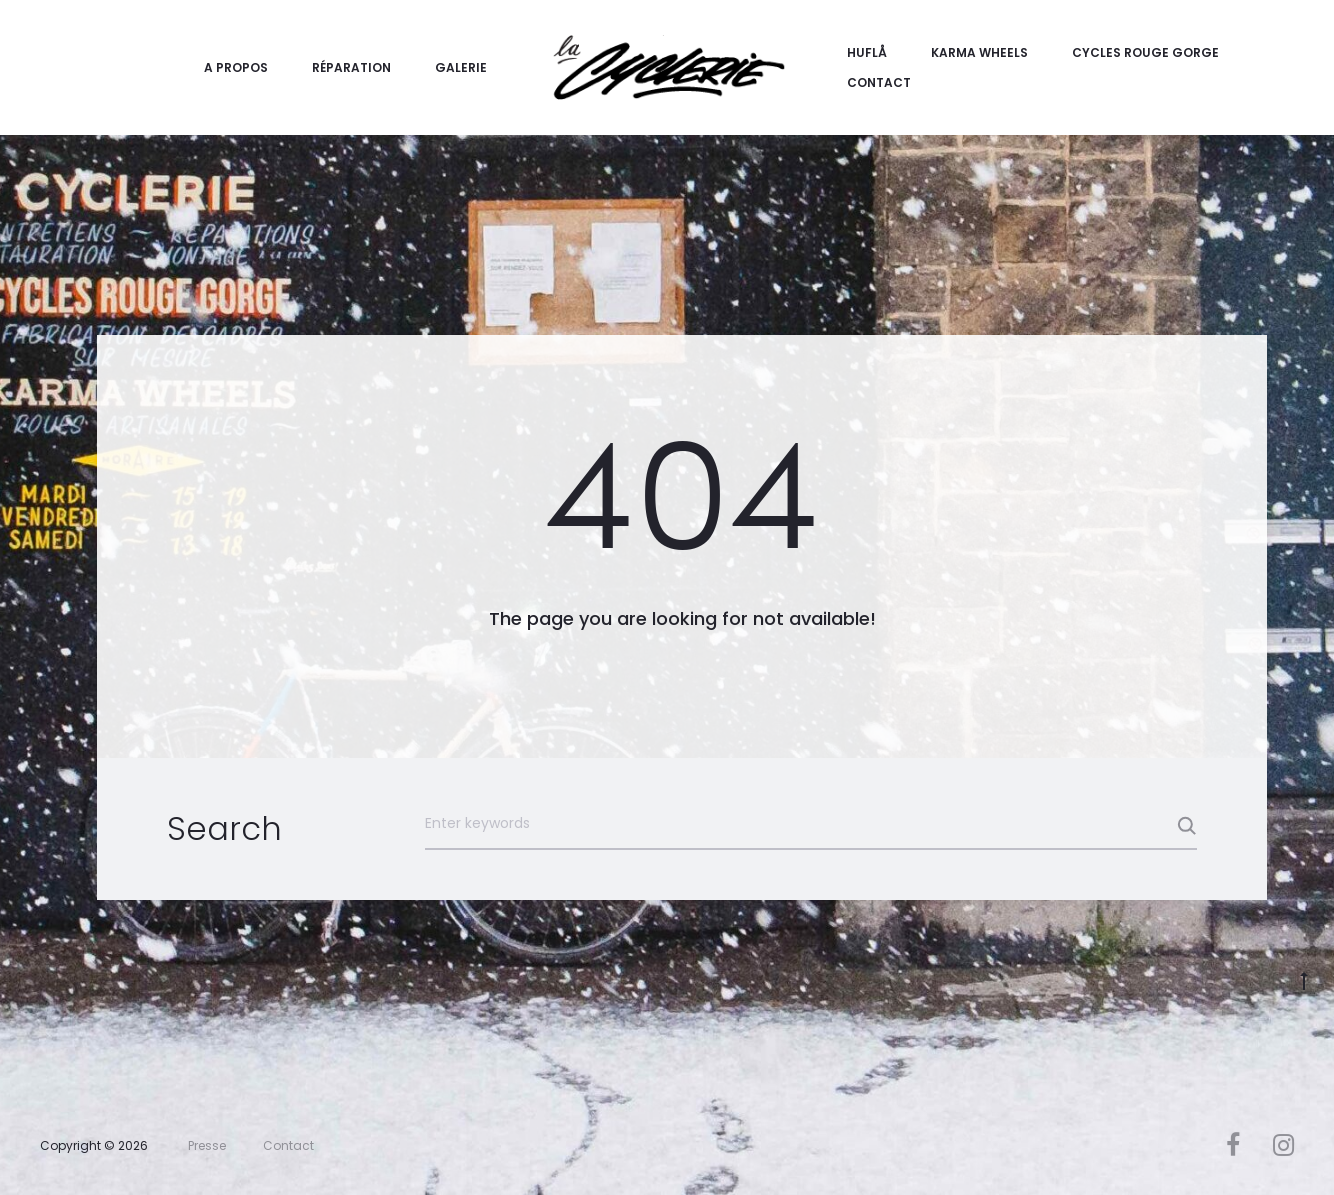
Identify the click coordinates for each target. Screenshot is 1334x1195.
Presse (207, 1145)
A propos (236, 67)
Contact (879, 82)
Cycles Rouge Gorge (1145, 52)
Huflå (867, 52)
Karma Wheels (979, 52)
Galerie (461, 67)
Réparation (351, 67)
